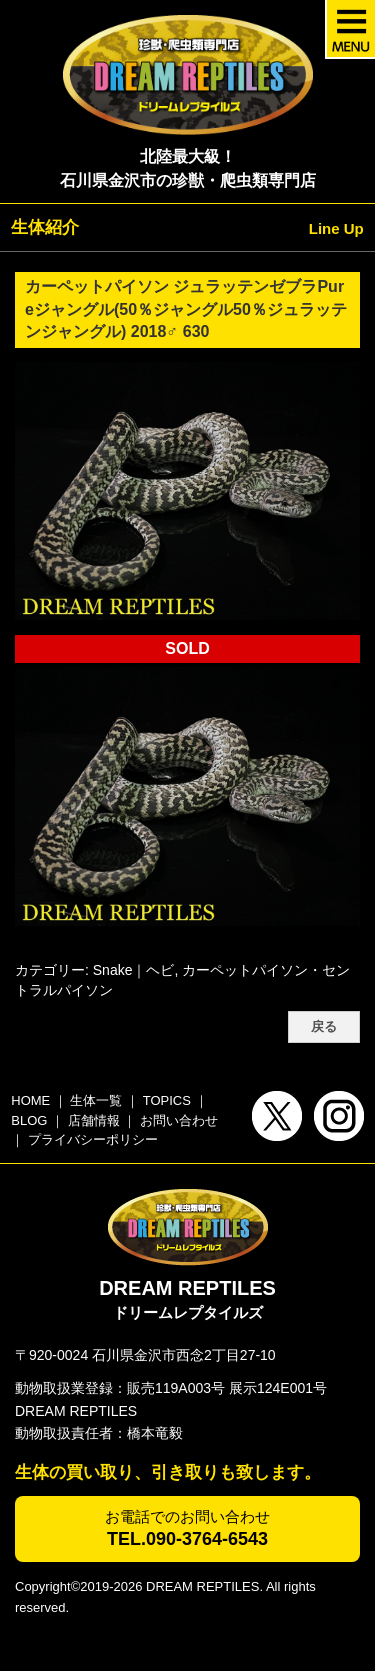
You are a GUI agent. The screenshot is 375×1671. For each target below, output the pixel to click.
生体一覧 (96, 1100)
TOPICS (167, 1100)
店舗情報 (94, 1120)
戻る (324, 1027)
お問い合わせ (179, 1120)
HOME (30, 1100)
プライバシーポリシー (93, 1139)
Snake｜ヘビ (134, 970)
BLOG (29, 1120)
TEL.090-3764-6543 (187, 1539)
